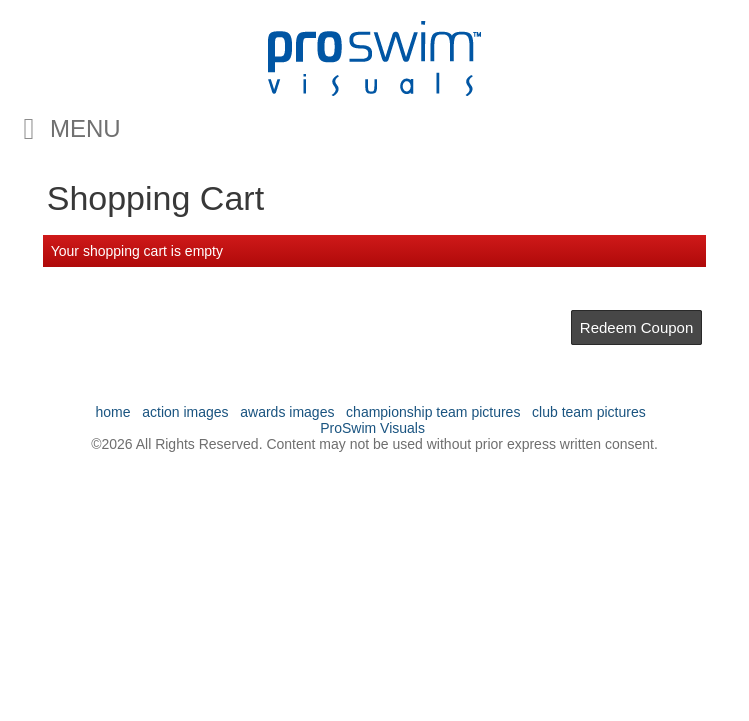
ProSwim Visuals (372, 428)
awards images (287, 412)
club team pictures (589, 412)
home (113, 412)
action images (185, 412)
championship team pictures (433, 412)
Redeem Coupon (636, 327)
